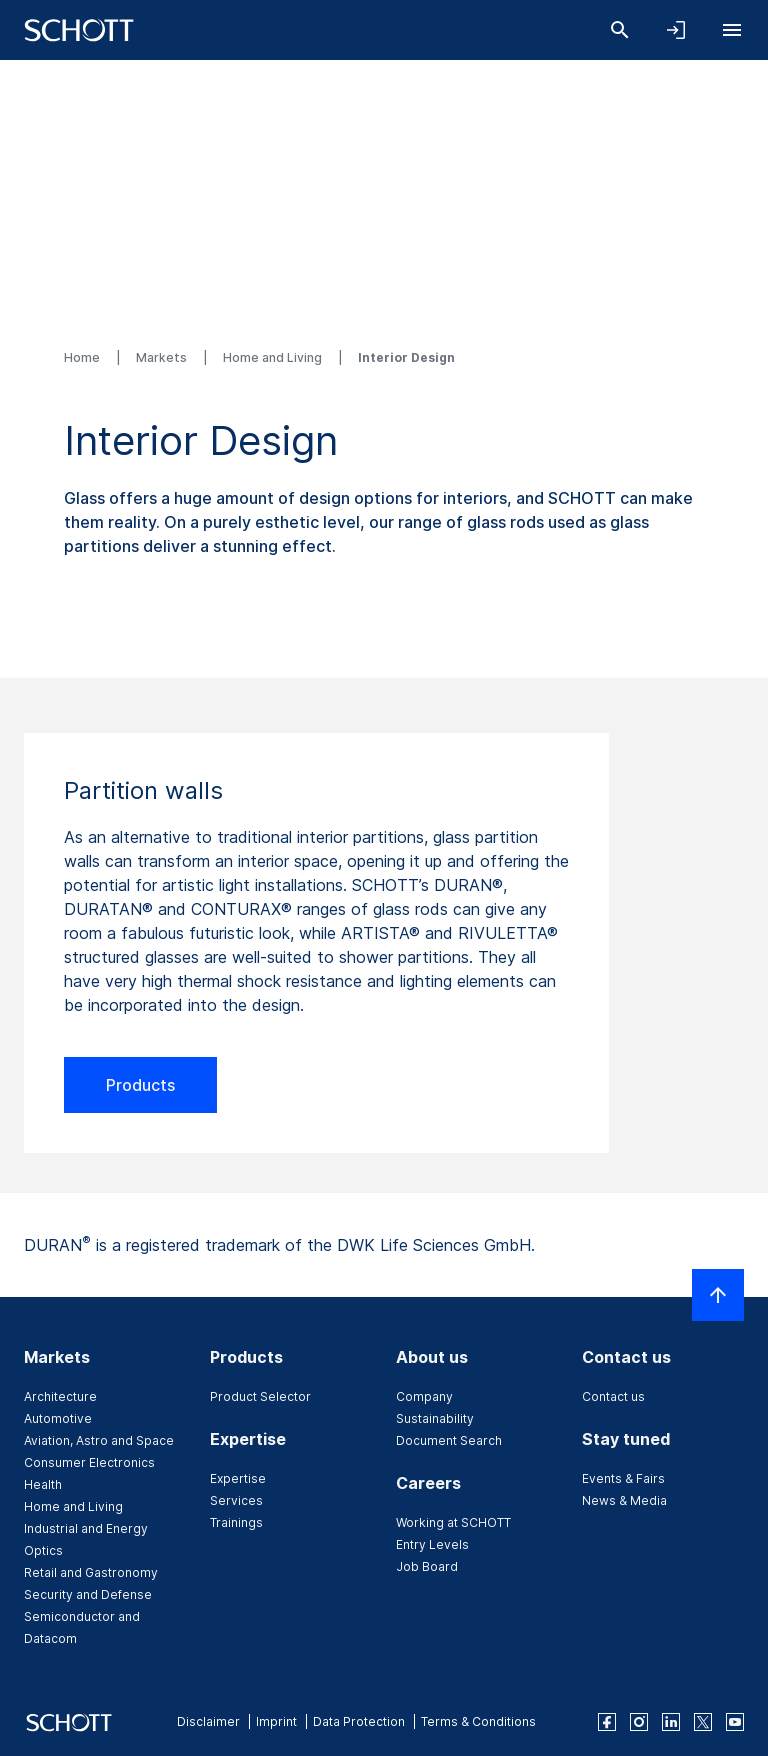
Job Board (427, 1566)
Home (83, 357)
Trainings (236, 1522)
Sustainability (435, 1418)
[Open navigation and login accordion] (676, 30)
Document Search (449, 1440)
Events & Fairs (623, 1478)
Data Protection (359, 1721)
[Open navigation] (732, 30)
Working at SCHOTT (453, 1522)
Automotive (58, 1418)
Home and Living (274, 357)
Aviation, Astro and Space (99, 1440)
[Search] (620, 30)
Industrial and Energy (86, 1528)
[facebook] (607, 1722)
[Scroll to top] (718, 1295)
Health (43, 1484)
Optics (43, 1550)
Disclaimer (208, 1721)
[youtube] (735, 1722)
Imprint (276, 1721)
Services (236, 1500)
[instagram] (639, 1722)
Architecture (60, 1396)
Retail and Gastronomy (91, 1572)
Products (140, 1085)
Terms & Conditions (478, 1721)
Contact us (613, 1396)
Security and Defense (88, 1594)
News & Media (624, 1500)
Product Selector (260, 1396)
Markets (163, 357)
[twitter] (703, 1722)
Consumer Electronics (89, 1462)
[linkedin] (671, 1722)
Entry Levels (432, 1544)
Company (424, 1396)
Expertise (238, 1478)
